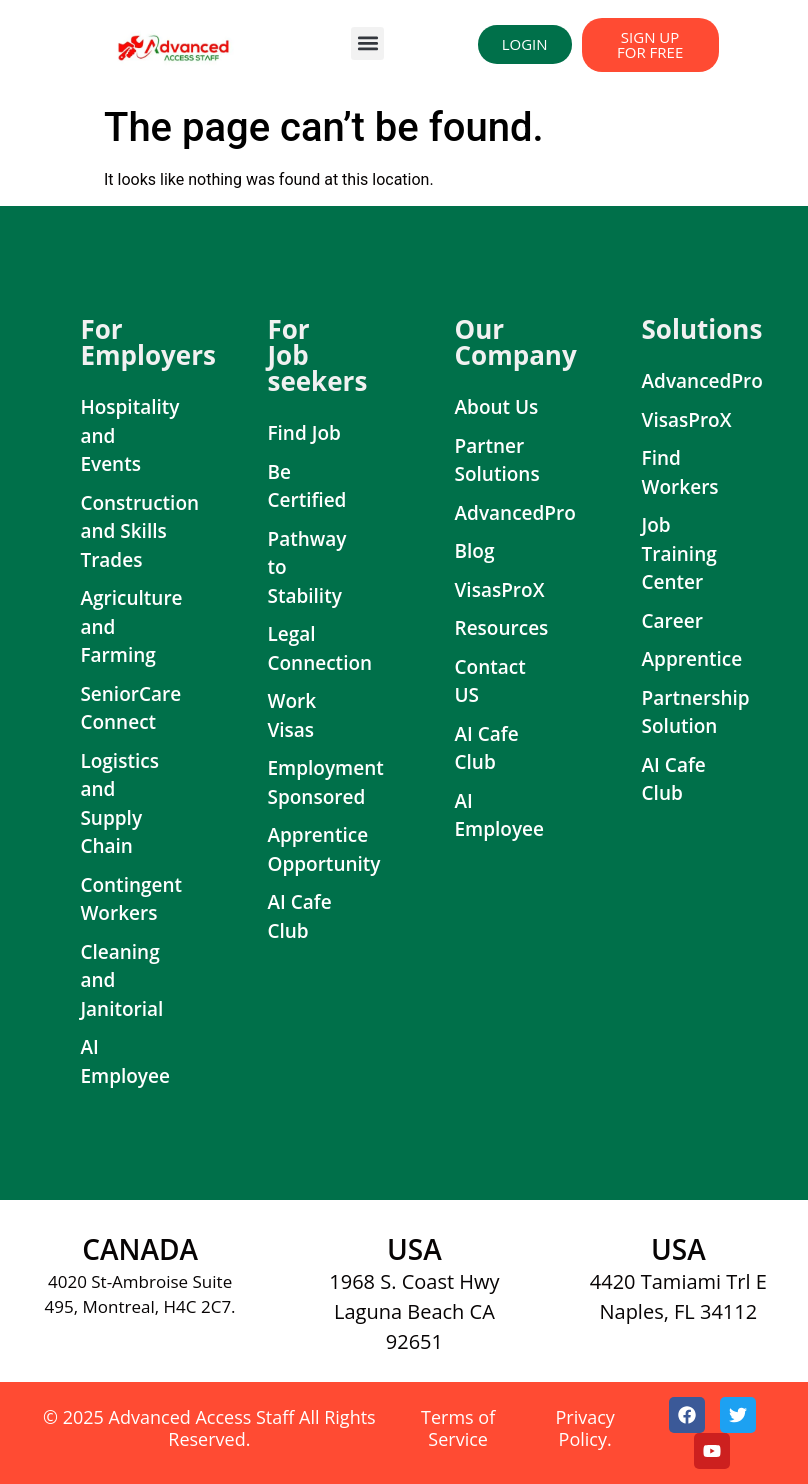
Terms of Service (458, 1428)
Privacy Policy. (584, 1428)
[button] (367, 43)
